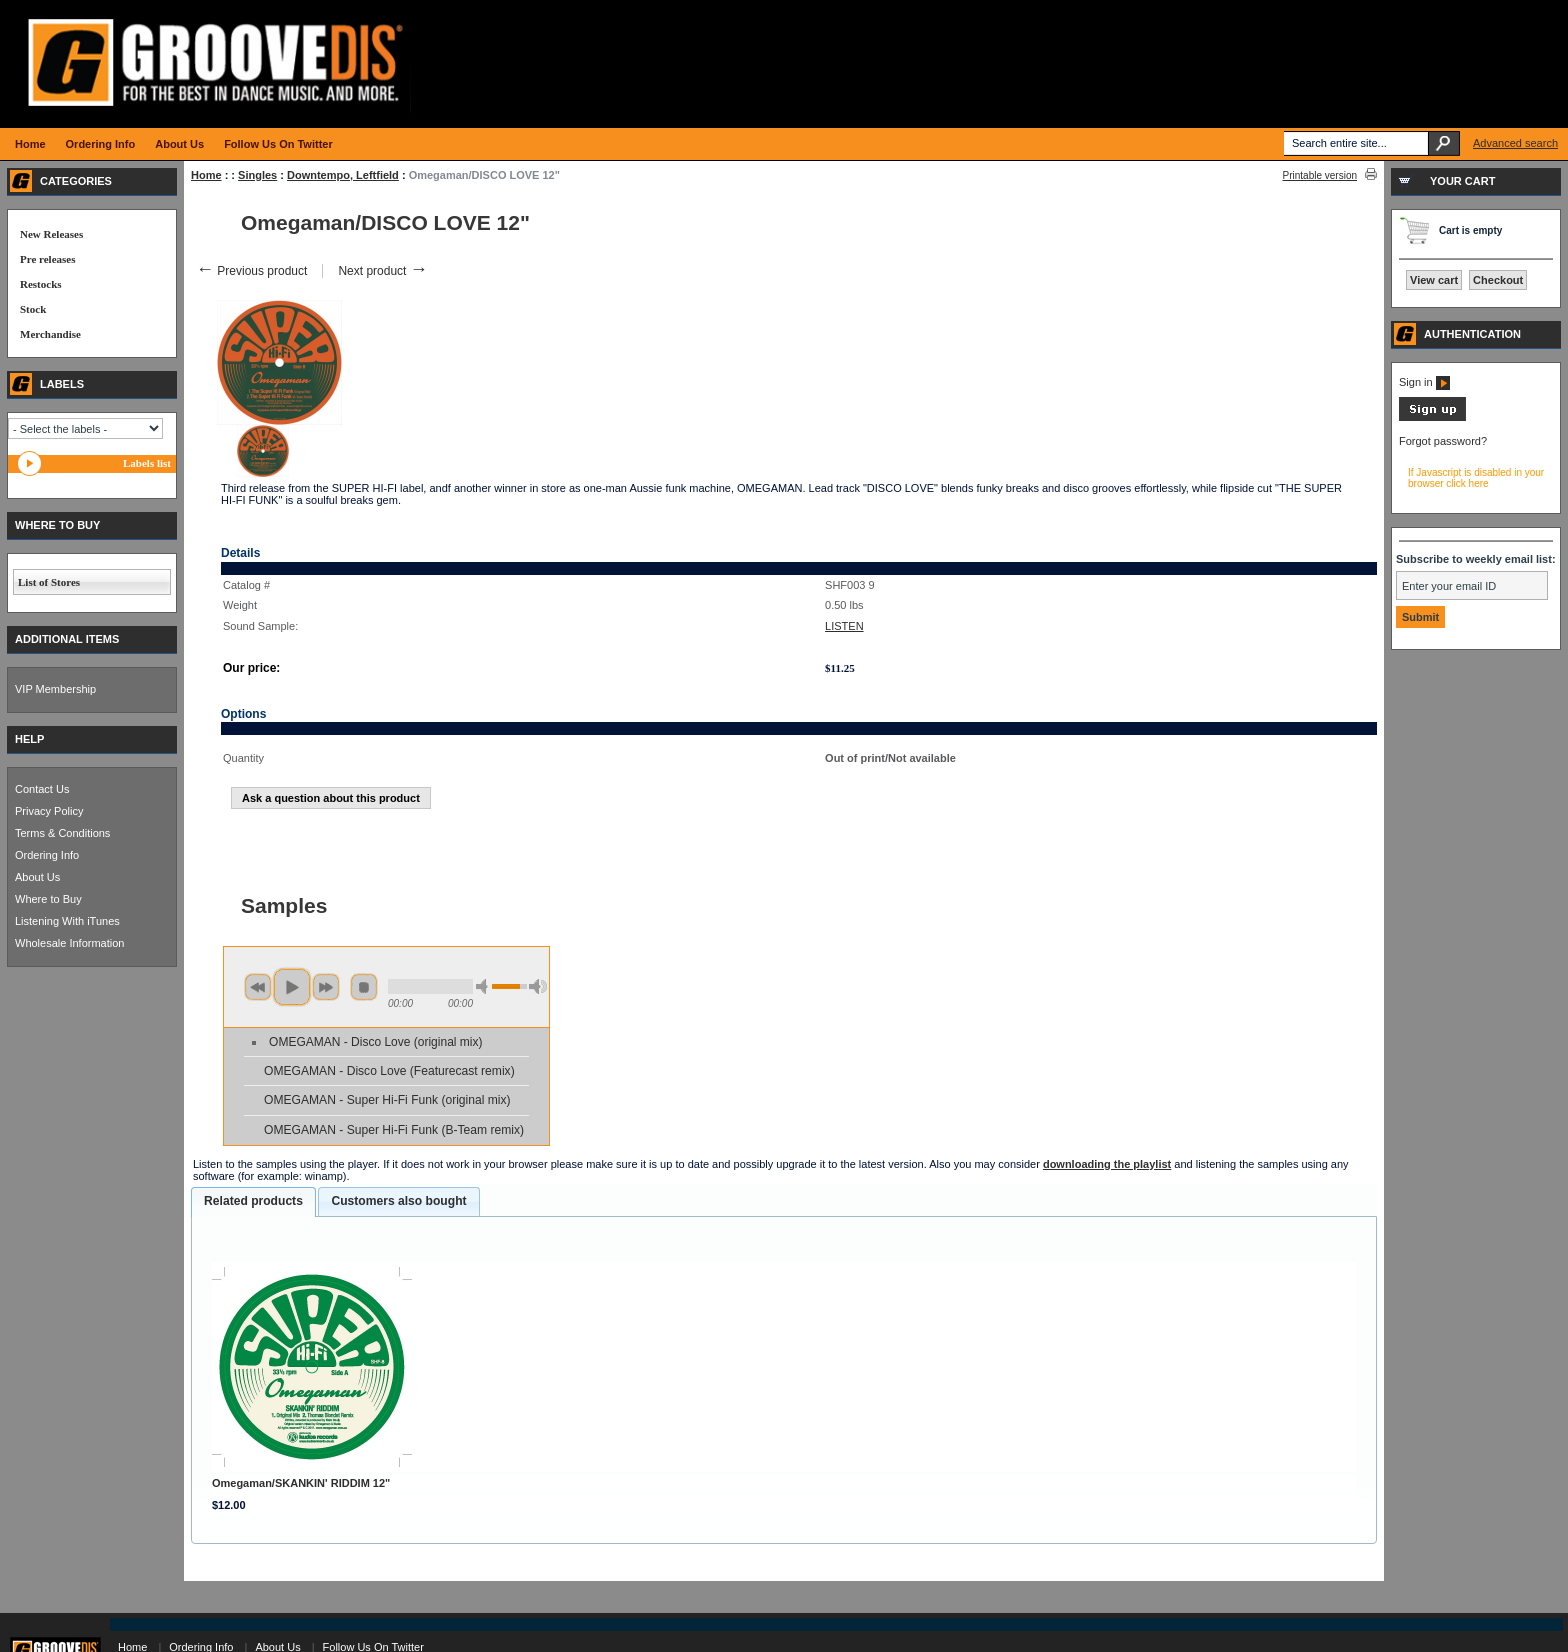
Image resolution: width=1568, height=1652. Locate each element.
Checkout (1498, 280)
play (292, 987)
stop (364, 987)
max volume (538, 986)
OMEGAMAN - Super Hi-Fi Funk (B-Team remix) (394, 1130)
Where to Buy (48, 899)
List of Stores (49, 582)
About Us (37, 877)
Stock (33, 309)
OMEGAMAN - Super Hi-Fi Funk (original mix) (387, 1100)
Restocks (41, 284)
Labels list (147, 463)
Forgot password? (1443, 441)
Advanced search (1515, 143)
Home (206, 175)
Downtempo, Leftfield (343, 175)
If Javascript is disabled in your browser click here (1476, 478)
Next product (382, 271)
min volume (485, 986)
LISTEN (844, 626)
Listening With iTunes (67, 921)
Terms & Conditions (62, 833)
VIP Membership (55, 689)
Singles (257, 175)
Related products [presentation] (253, 1201)
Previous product (251, 271)
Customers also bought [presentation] (398, 1201)
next (326, 987)
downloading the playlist (1107, 1164)
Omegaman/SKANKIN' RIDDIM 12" (301, 1483)
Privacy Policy (49, 811)
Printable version (1320, 175)
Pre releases (47, 259)
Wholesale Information (69, 943)
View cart (1434, 280)
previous (258, 987)
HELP (29, 739)
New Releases (51, 234)
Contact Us (42, 789)
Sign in (1424, 382)
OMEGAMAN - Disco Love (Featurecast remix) (389, 1071)
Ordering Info (47, 855)
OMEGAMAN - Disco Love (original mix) (375, 1042)
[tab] (253, 1202)
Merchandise (50, 334)
